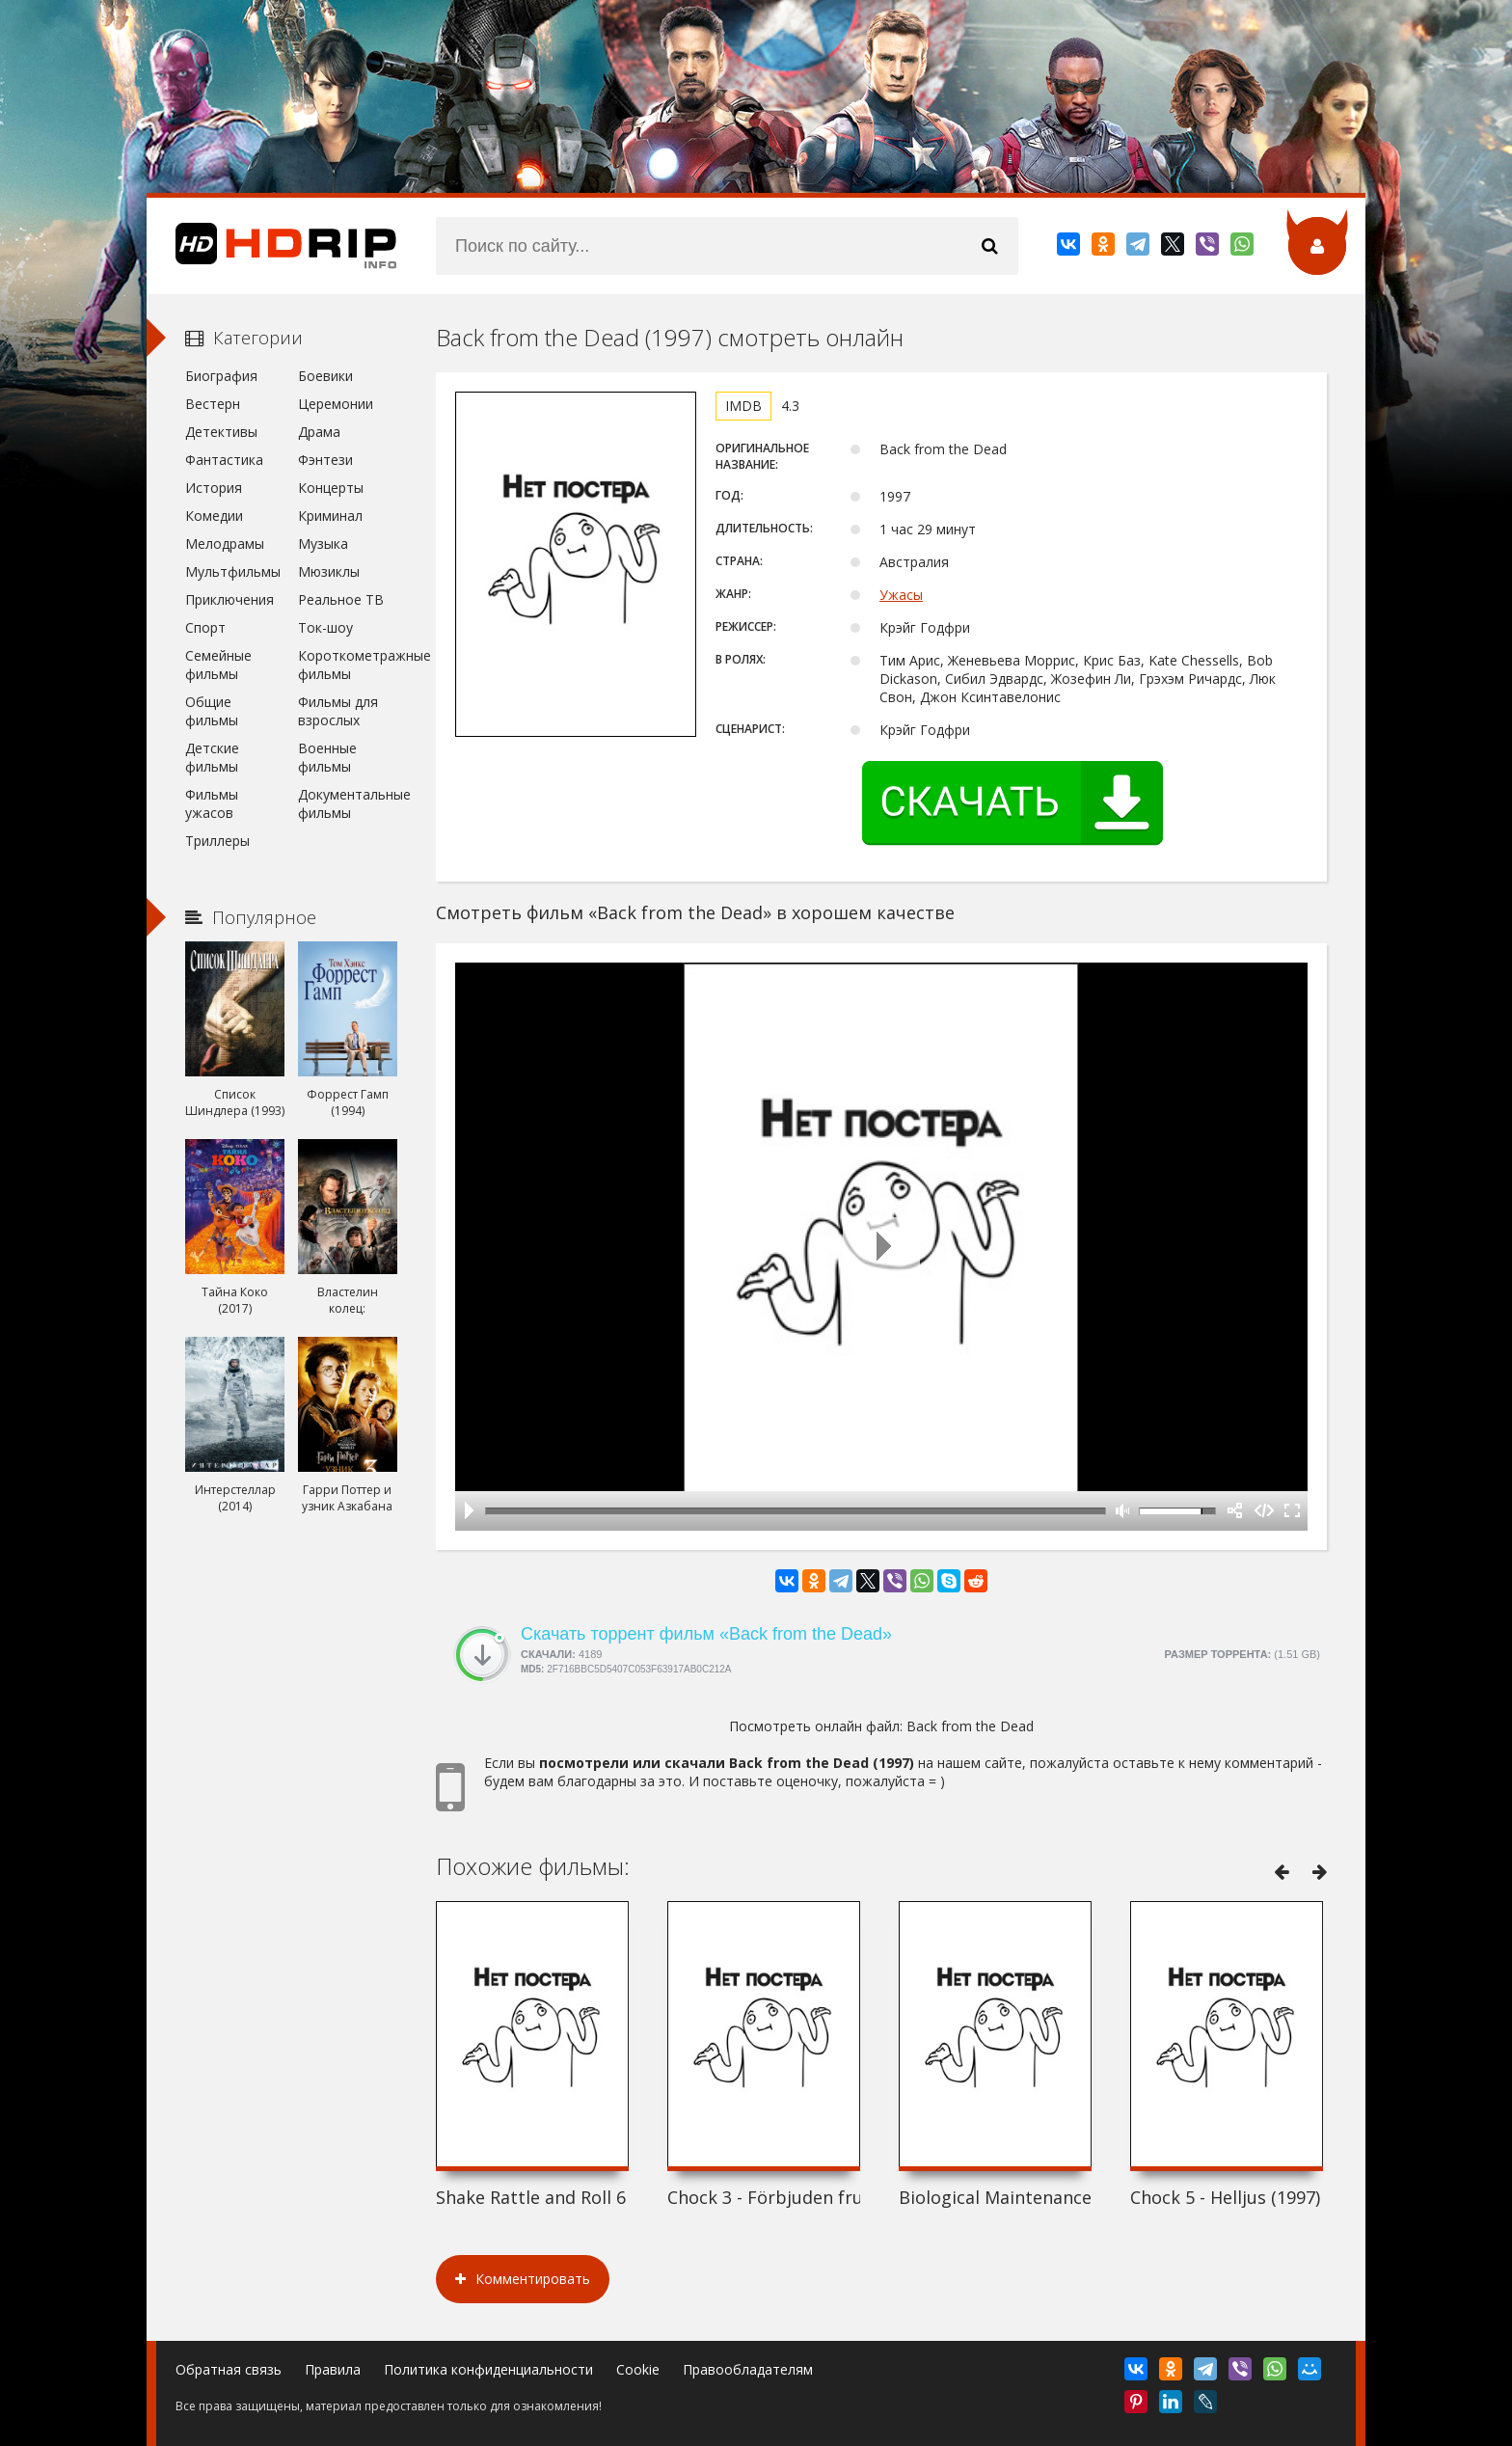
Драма (319, 431)
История (213, 487)
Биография (221, 376)
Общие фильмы (211, 711)
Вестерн (212, 403)
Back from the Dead (970, 1726)
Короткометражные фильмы (347, 664)
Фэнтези (325, 459)
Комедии (214, 515)
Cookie (638, 2369)
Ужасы (901, 594)
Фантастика (224, 459)
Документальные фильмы (347, 803)
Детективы (221, 431)
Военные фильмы (327, 757)
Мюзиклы (329, 571)
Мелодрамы (224, 543)
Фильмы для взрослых (338, 711)
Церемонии (335, 403)
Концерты (331, 487)
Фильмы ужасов (211, 803)
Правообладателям (748, 2369)
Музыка (323, 543)
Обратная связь (229, 2369)
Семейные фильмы (218, 664)
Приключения (229, 599)
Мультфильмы (233, 571)
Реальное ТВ (341, 599)
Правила (333, 2369)
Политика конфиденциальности (488, 2369)
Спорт (205, 627)
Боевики (325, 376)
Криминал (330, 515)
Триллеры (217, 840)
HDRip (272, 246)
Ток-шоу (325, 627)
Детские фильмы (212, 757)
